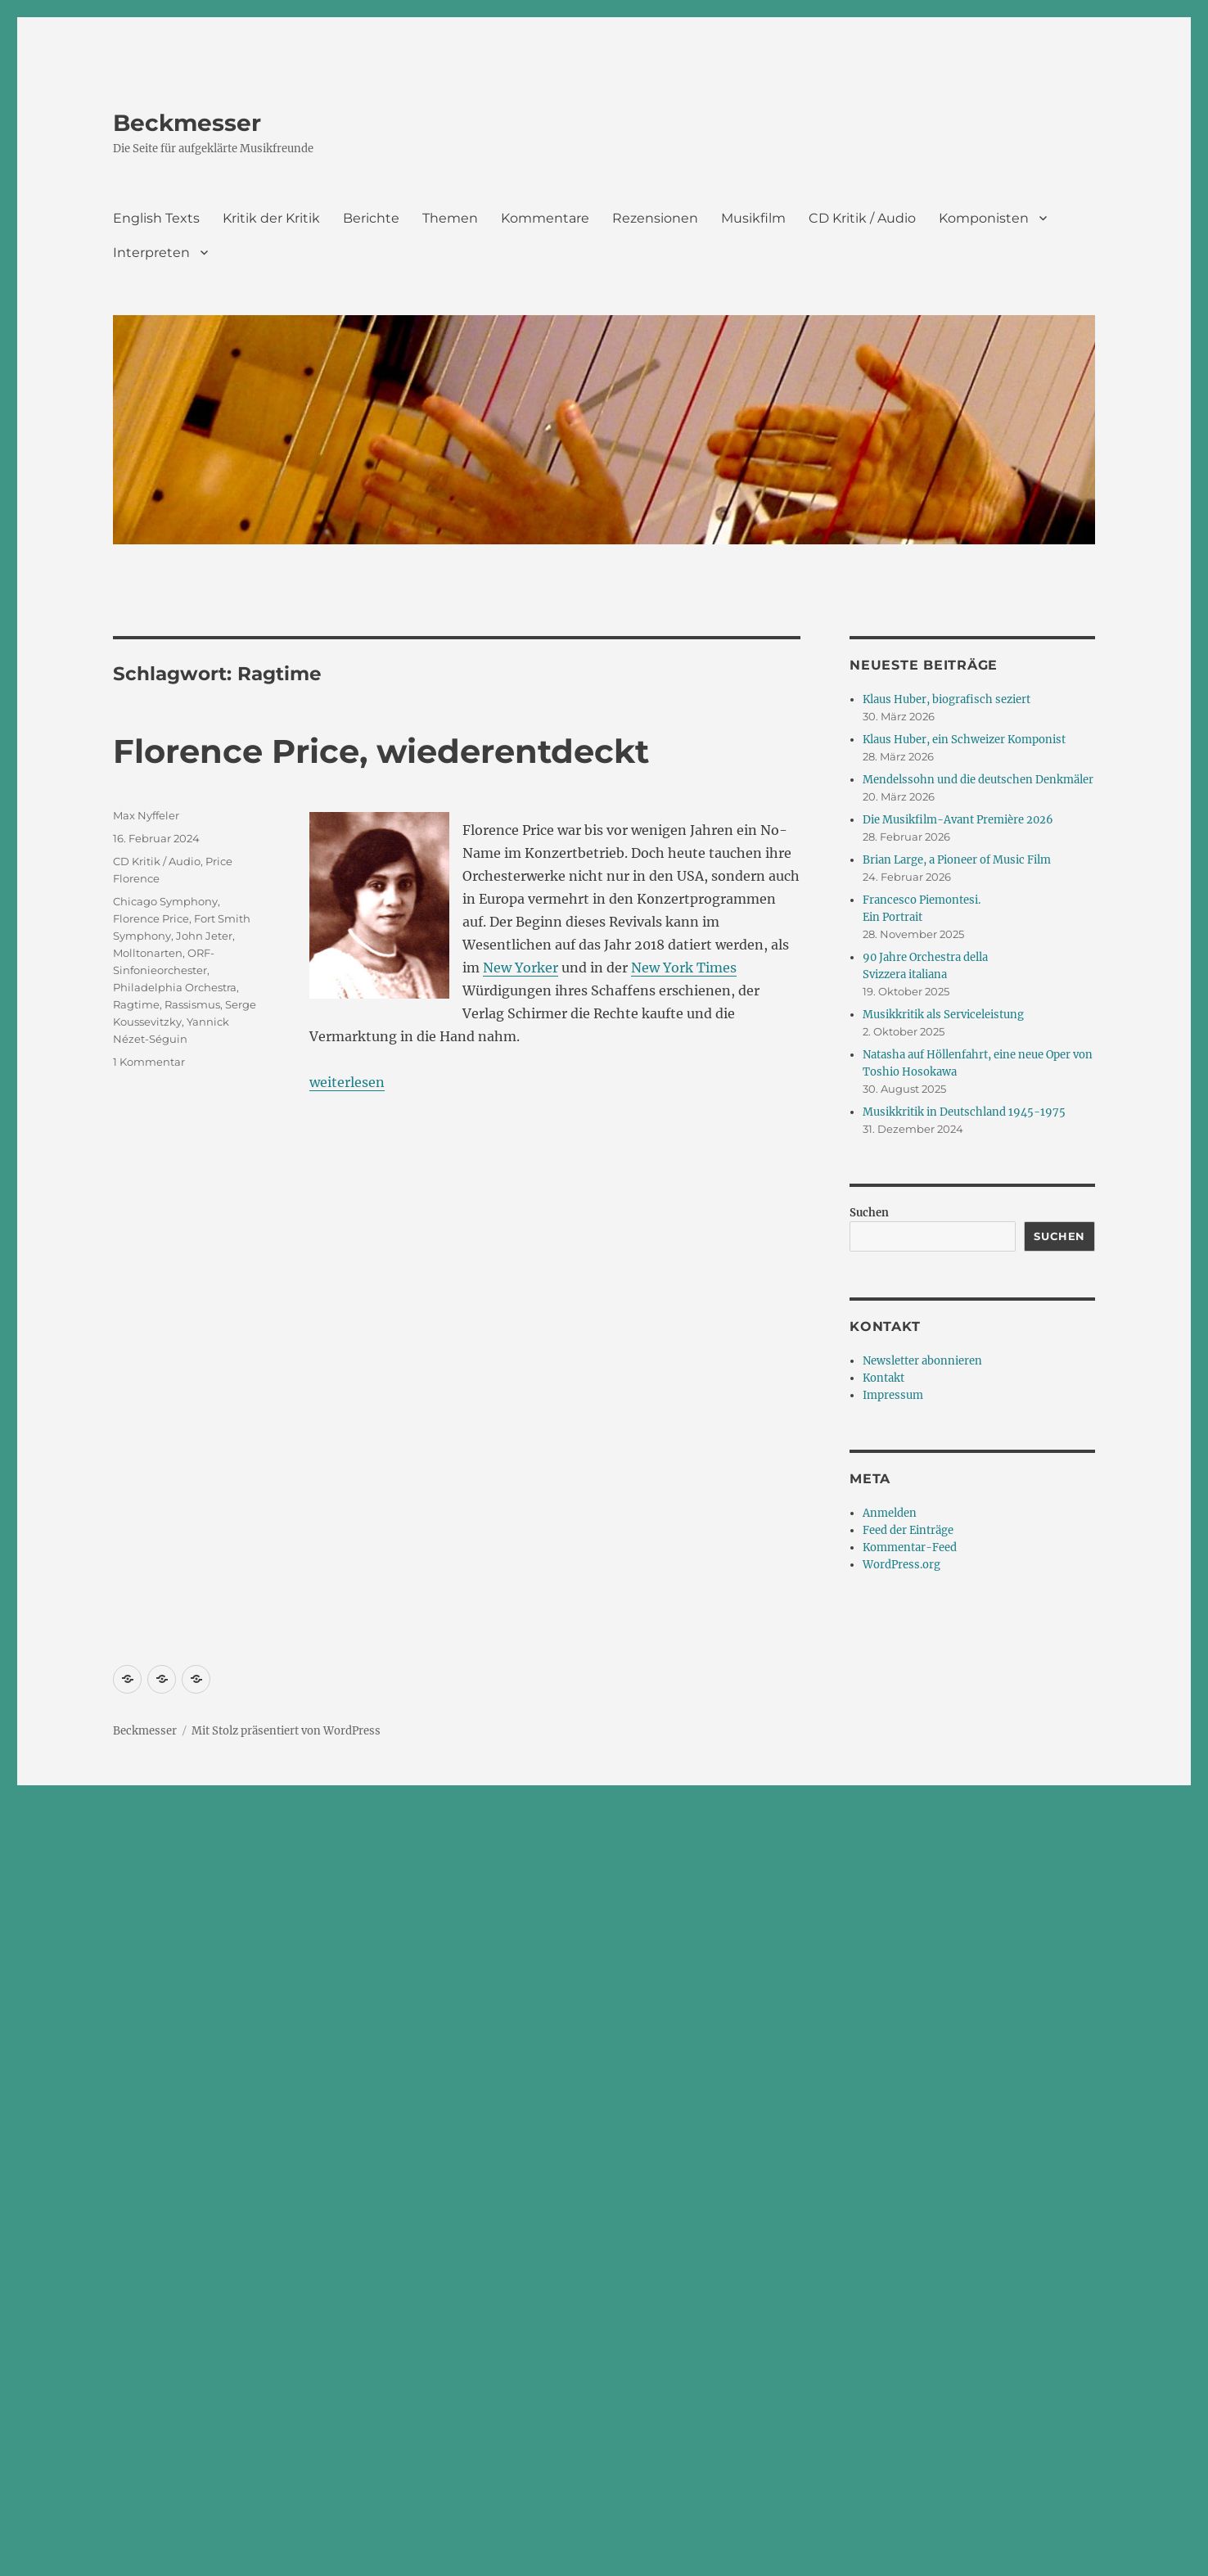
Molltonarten (148, 952)
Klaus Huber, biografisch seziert (946, 699)
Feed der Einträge (908, 1530)
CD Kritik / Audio (862, 218)
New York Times (684, 967)
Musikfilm (753, 218)
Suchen (869, 1213)
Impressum (893, 1395)
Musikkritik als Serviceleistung (943, 1015)
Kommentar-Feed (910, 1547)
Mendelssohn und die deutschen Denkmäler (978, 780)
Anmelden (890, 1513)
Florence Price (151, 918)
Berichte (371, 218)
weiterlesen (347, 1082)
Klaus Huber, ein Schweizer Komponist (964, 740)
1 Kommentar (149, 1061)
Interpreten (151, 252)
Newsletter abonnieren (922, 1361)
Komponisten (984, 218)
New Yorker (520, 967)
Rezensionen (655, 218)
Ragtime (136, 1004)
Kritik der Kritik (271, 218)
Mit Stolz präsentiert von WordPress (286, 1731)
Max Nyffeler (146, 815)
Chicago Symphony (165, 901)
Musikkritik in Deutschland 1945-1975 (964, 1112)
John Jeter (204, 935)
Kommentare (545, 218)
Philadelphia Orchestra (175, 987)
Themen (450, 218)
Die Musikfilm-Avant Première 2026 (958, 820)
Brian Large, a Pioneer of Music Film (957, 860)
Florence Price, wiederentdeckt (381, 751)
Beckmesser (187, 123)
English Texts (156, 218)
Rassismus (192, 1004)
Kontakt (883, 1378)
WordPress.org (901, 1565)
